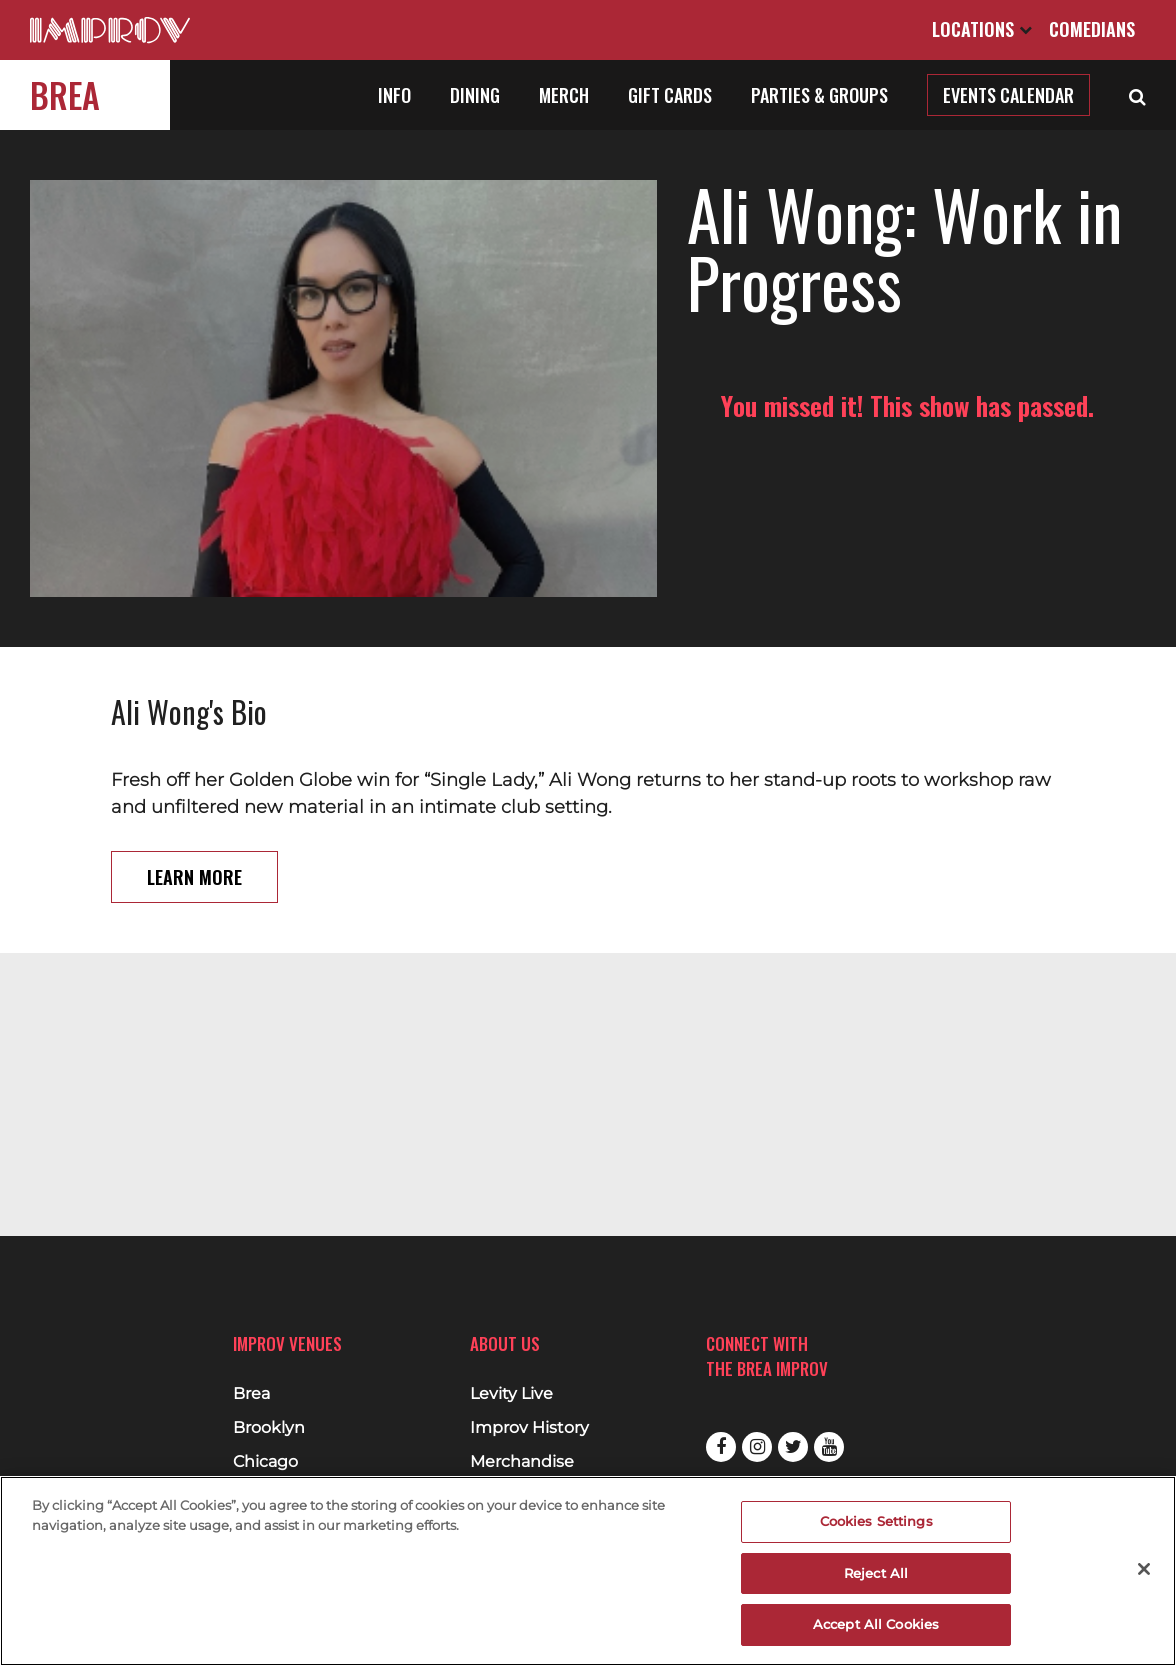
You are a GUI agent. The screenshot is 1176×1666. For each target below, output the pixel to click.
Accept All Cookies (876, 1624)
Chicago (265, 1462)
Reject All (876, 1573)
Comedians (1092, 29)
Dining (475, 95)
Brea (65, 94)
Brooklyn (269, 1428)
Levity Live (511, 1394)
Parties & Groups (819, 95)
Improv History (529, 1428)
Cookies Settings (876, 1521)
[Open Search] (1137, 95)
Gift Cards (670, 95)
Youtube (829, 1447)
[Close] (1144, 1569)
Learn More (194, 831)
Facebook (721, 1447)
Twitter (793, 1447)
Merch (564, 95)
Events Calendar (1008, 95)
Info (394, 95)
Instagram (757, 1447)
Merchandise (522, 1462)
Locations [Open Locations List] (982, 29)
